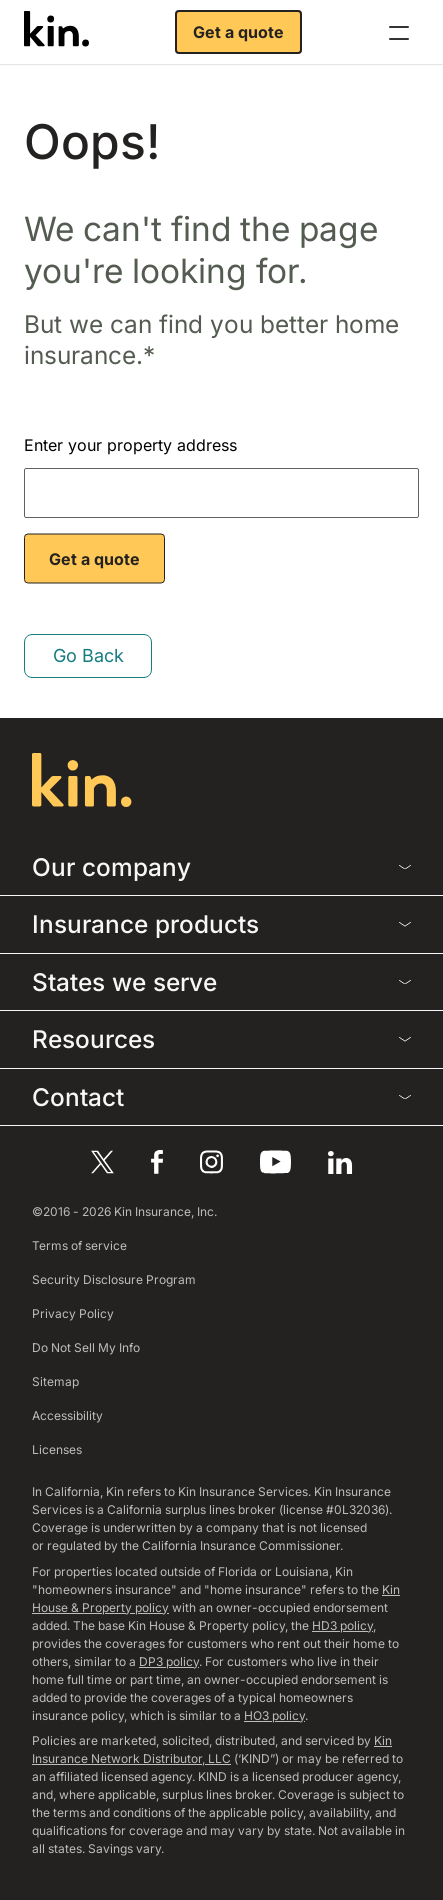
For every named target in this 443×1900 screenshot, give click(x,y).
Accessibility (67, 1415)
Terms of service (79, 1245)
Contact (221, 1097)
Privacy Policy (73, 1313)
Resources (221, 1039)
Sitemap (55, 1381)
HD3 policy (342, 1625)
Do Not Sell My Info (86, 1347)
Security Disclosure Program (114, 1279)
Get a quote (238, 32)
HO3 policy (274, 1715)
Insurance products (221, 924)
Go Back (88, 655)
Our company (221, 867)
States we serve (221, 982)
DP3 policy (169, 1661)
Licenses (57, 1449)
